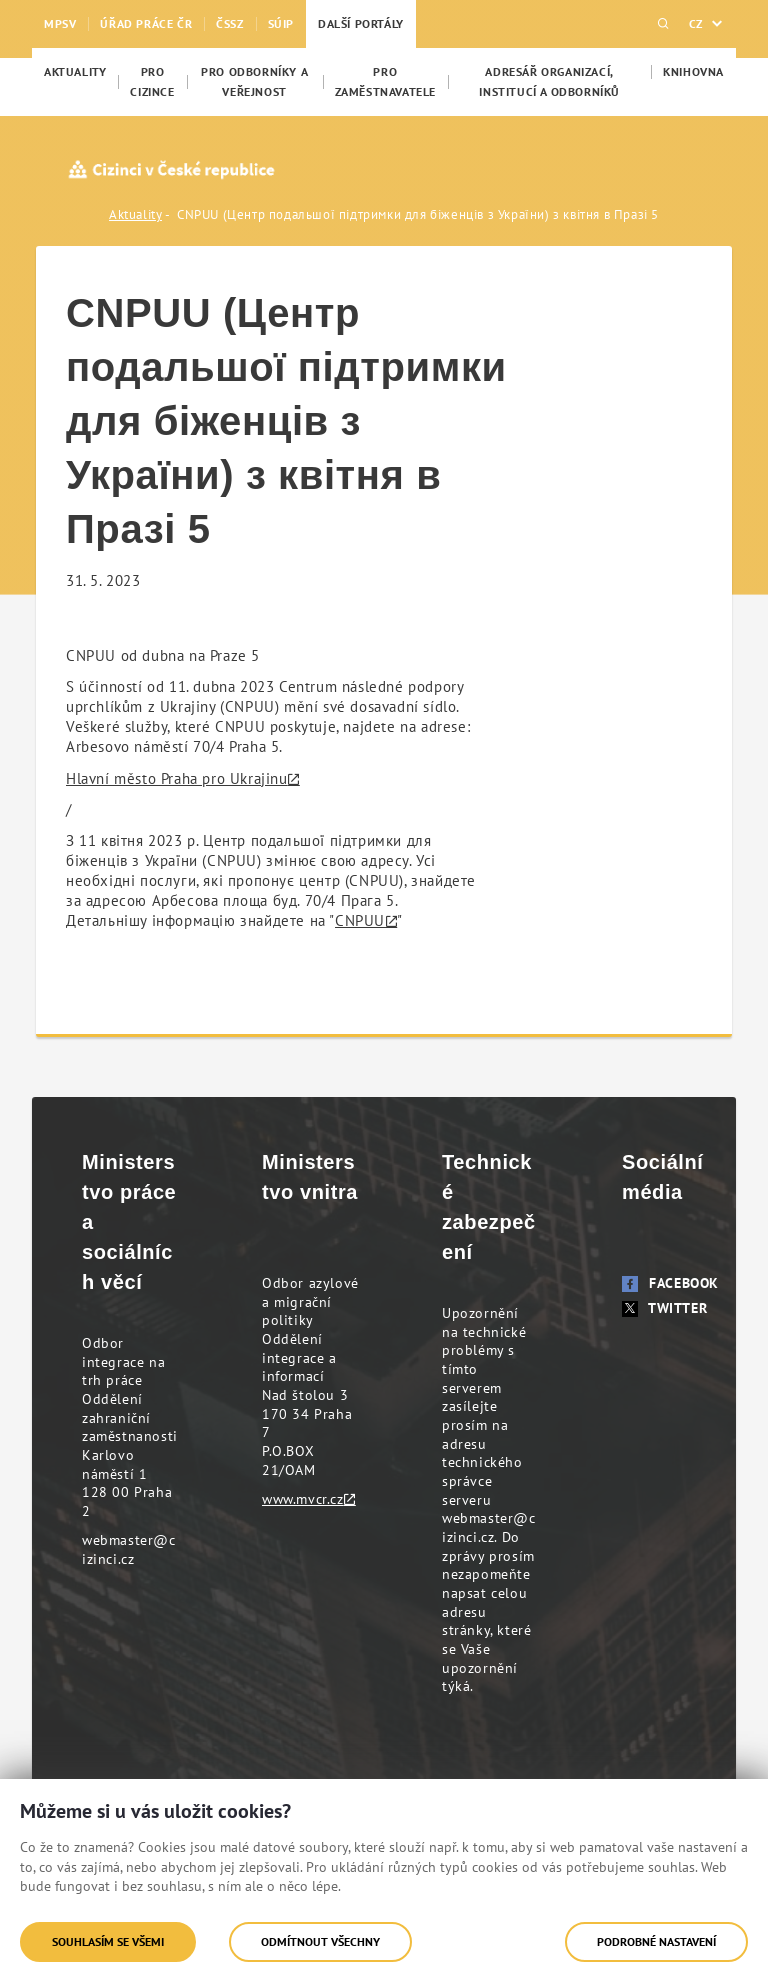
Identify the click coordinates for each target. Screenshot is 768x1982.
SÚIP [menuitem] (281, 23)
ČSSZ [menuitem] (229, 23)
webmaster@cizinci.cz (129, 1549)
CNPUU (360, 920)
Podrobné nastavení (656, 1941)
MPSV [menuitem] (60, 23)
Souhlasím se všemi (108, 1941)
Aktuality (135, 214)
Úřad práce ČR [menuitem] (146, 23)
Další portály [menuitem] (361, 23)
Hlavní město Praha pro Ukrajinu (177, 778)
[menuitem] (75, 72)
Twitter (664, 1308)
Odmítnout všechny (320, 1941)
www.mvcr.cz (303, 1499)
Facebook (670, 1283)
